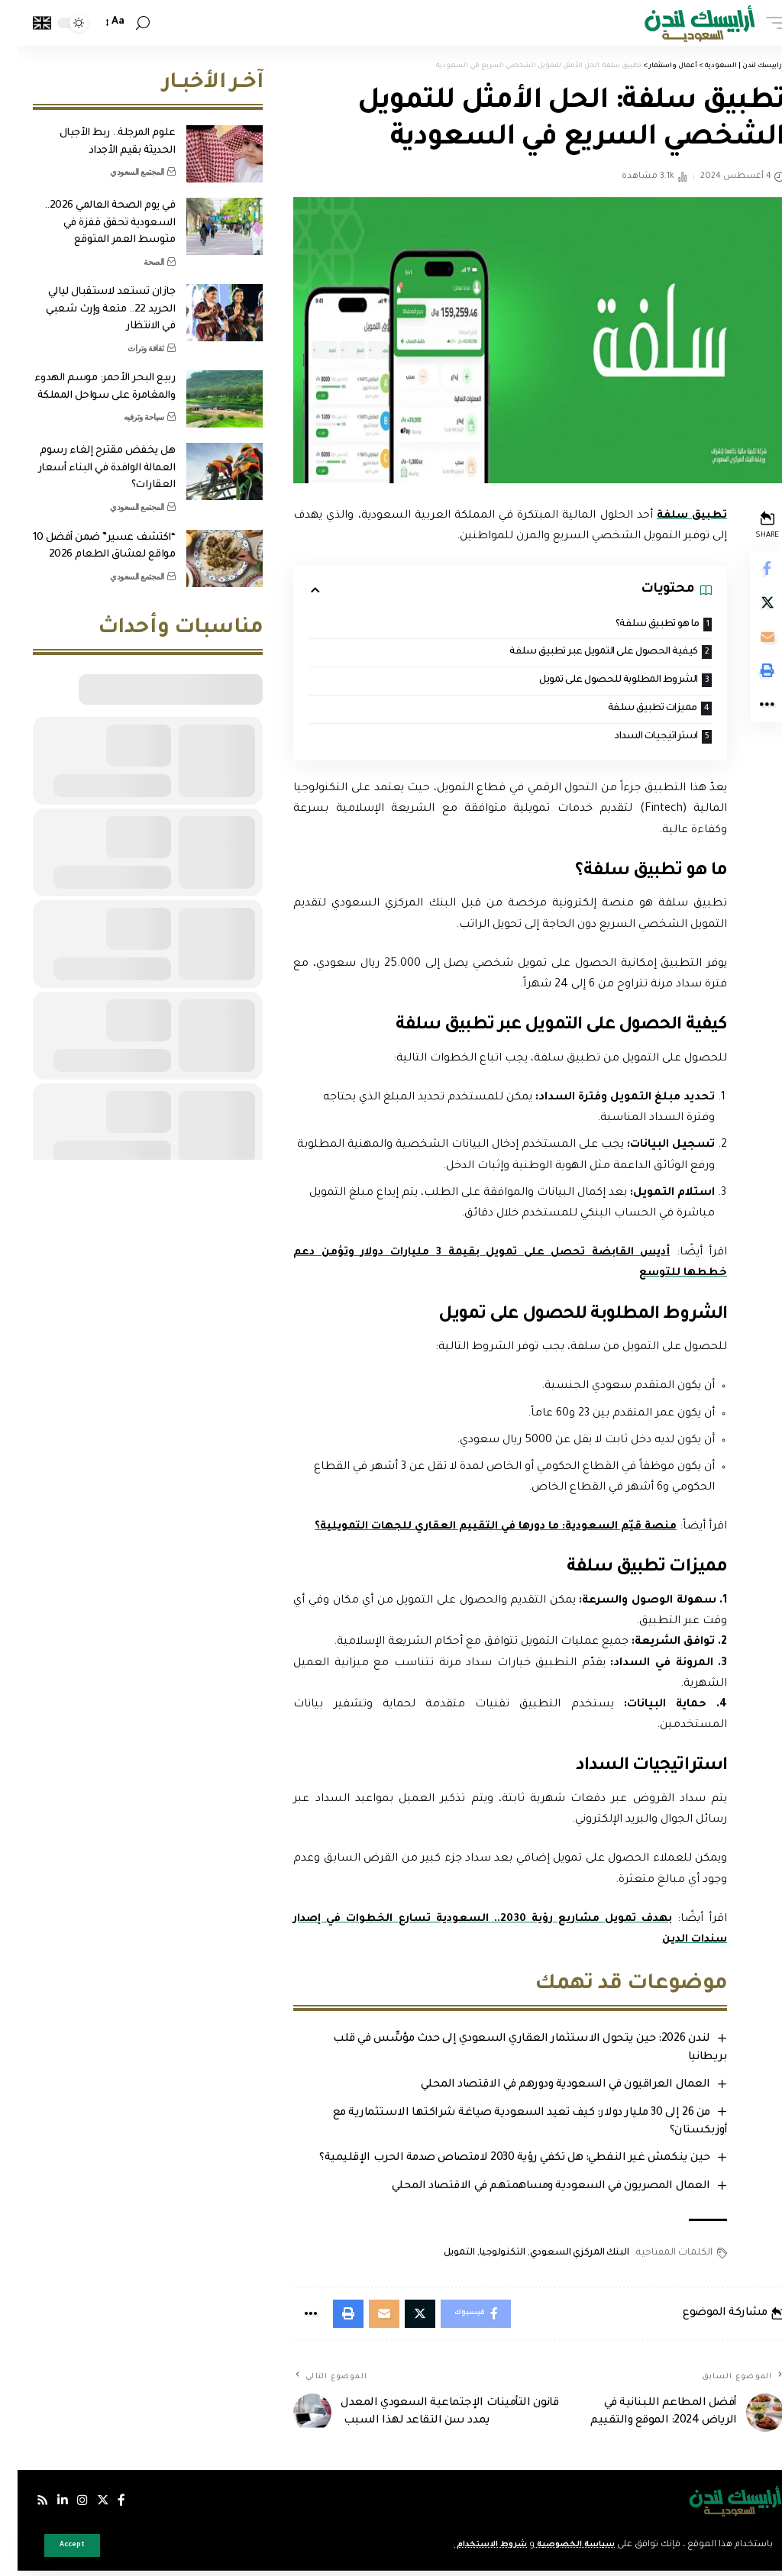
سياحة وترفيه (126, 417)
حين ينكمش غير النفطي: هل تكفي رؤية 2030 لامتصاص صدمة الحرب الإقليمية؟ (494, 2161)
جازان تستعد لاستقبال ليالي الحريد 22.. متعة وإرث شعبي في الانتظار (92, 309)
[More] (748, 716)
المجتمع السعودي (119, 171)
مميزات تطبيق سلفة (629, 710)
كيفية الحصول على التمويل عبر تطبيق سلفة (577, 653)
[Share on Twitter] (748, 606)
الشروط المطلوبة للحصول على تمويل (592, 682)
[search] (125, 23)
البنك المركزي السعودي (559, 2256)
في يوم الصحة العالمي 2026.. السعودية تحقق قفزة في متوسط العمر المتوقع (92, 223)
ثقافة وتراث (128, 348)
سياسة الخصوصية (553, 2545)
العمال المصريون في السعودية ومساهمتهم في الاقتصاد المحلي (530, 2190)
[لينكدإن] (46, 2506)
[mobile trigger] (754, 23)
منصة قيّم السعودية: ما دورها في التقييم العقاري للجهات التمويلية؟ (472, 1530)
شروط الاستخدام (461, 2545)
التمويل (438, 2256)
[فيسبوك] (105, 2506)
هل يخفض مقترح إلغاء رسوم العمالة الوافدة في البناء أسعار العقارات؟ (89, 468)
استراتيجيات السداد (631, 739)
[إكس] (86, 2506)
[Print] (748, 679)
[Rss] (25, 2506)
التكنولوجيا (482, 2256)
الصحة (136, 262)
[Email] (748, 643)
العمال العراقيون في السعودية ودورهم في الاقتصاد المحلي (545, 2088)
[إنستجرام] (66, 2506)
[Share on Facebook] (748, 569)
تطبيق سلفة (670, 516)
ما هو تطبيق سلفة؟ (634, 625)
